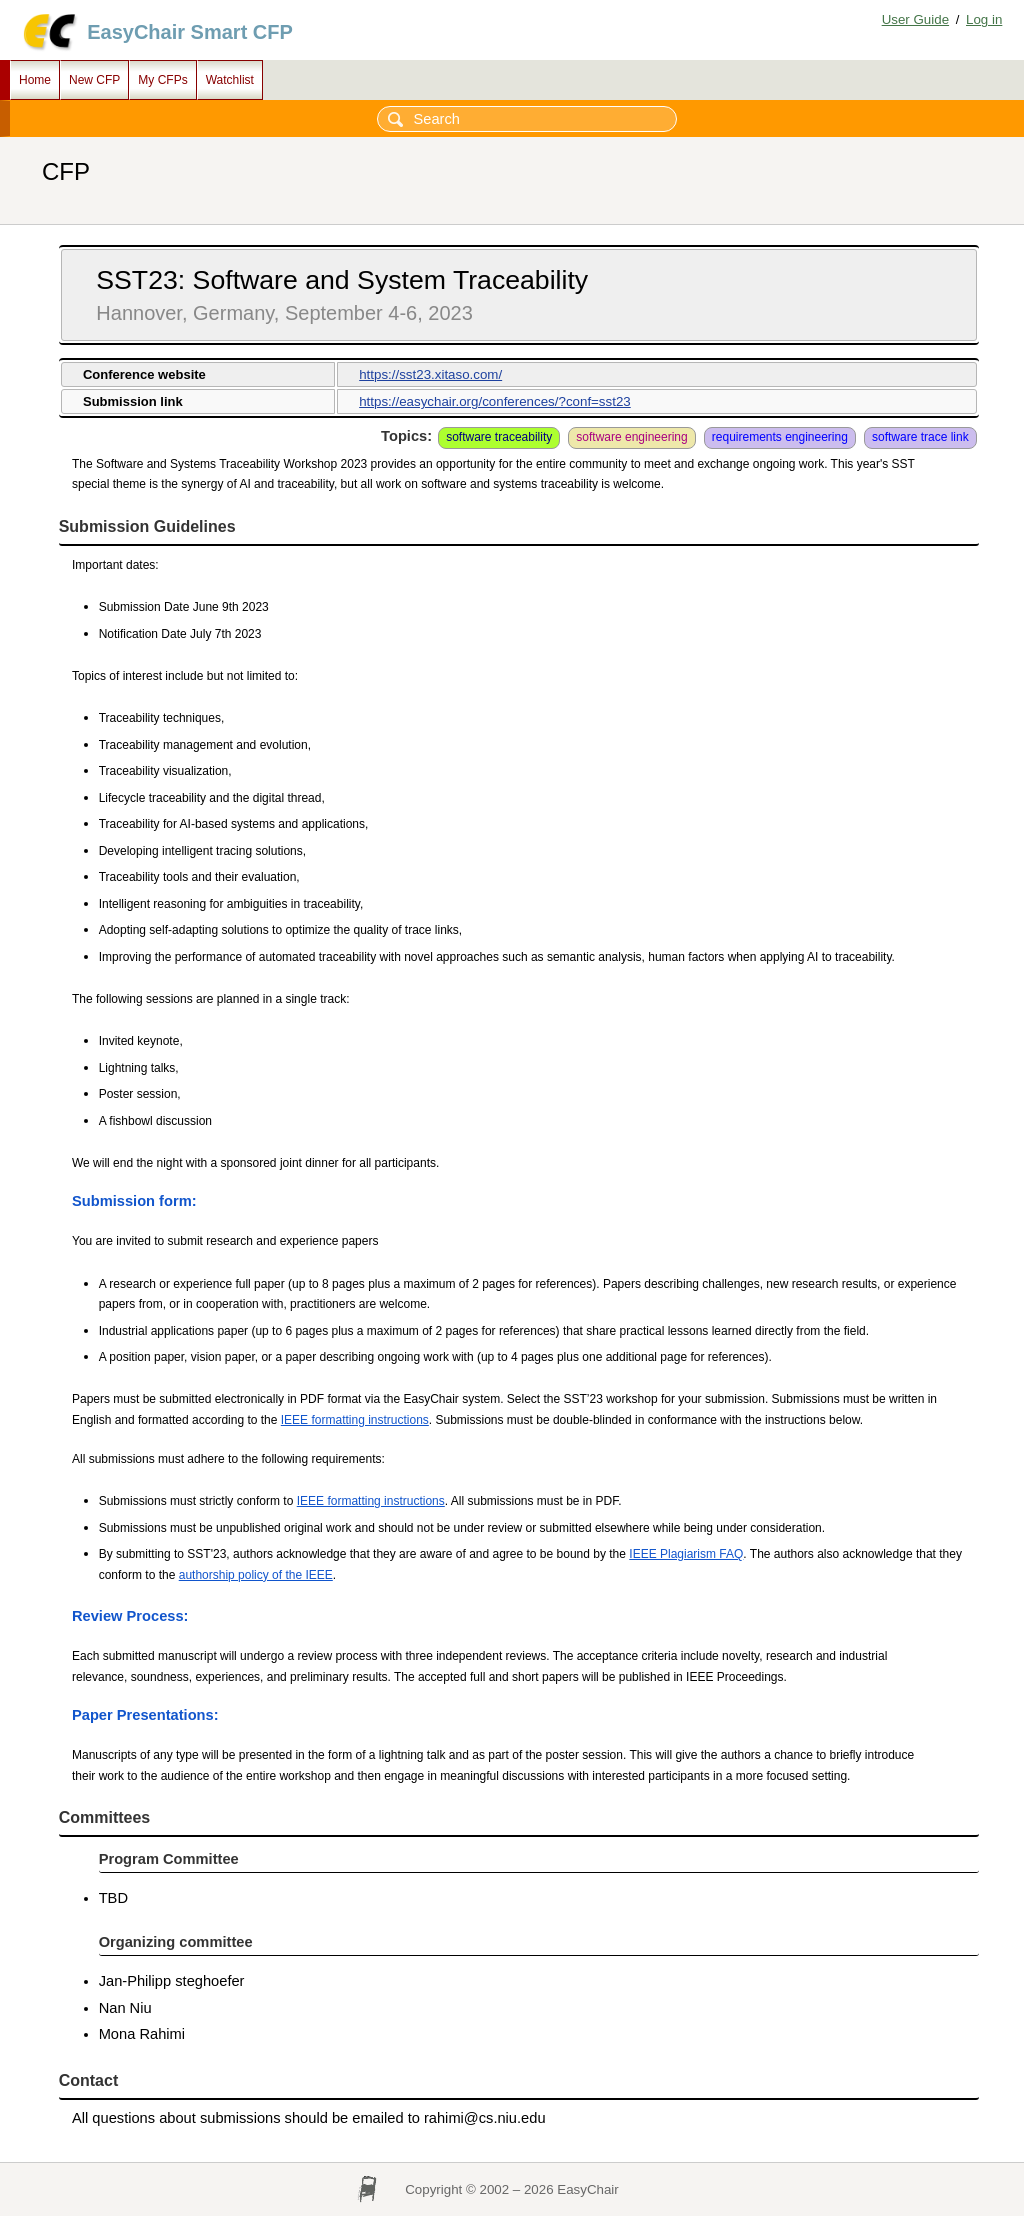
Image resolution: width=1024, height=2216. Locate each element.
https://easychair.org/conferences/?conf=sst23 (495, 401)
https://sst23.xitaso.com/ (430, 374)
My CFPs (162, 80)
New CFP (94, 80)
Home (35, 80)
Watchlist (230, 80)
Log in (984, 19)
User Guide (915, 19)
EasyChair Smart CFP (190, 32)
